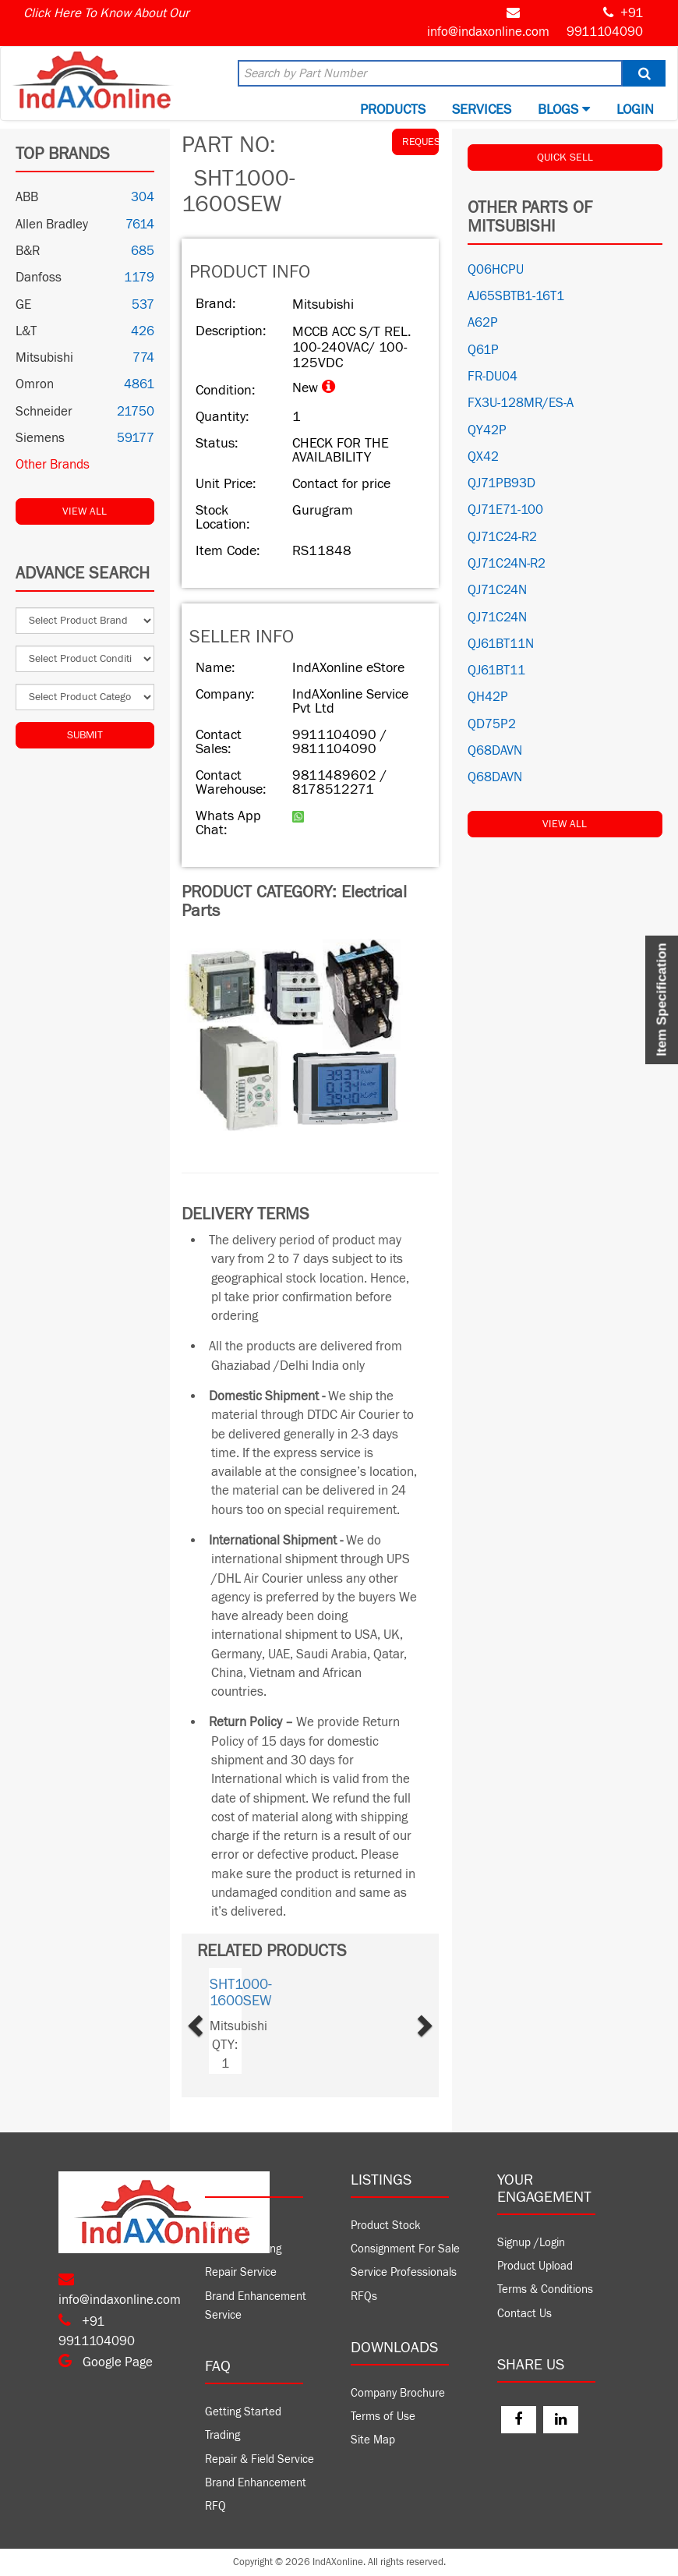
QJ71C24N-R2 (507, 563)
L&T (26, 331)
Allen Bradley (52, 224)
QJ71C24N (497, 590)
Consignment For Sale (405, 2249)
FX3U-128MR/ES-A (521, 403)
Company (228, 2225)
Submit (85, 735)
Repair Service (241, 2272)
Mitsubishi (44, 358)
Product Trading (243, 2249)
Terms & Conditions (545, 2289)
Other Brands (53, 464)
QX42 (483, 457)
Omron (35, 384)
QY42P (487, 430)
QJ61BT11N (501, 644)
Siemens (40, 438)
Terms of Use (383, 2416)
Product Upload (535, 2266)
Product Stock (386, 2225)
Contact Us (524, 2313)
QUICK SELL (565, 157)
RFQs (364, 2296)
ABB (27, 197)
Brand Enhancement (255, 2482)
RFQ (215, 2506)
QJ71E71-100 (505, 510)
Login (635, 109)
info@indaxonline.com (488, 32)
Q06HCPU (496, 270)
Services (481, 109)
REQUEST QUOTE (420, 142)
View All (84, 511)
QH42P (488, 697)
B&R (28, 251)
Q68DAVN (495, 751)
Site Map (373, 2440)
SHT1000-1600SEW (241, 1992)
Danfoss (39, 277)
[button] (213, 2021)
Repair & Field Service (259, 2459)
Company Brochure (398, 2393)
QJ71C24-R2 (502, 537)
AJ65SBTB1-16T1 (516, 296)
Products (393, 109)
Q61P (483, 350)
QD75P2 (492, 724)
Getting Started (243, 2412)
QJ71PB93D (501, 483)
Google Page (105, 2362)
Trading (222, 2435)
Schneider (44, 411)
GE (23, 305)
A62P (483, 323)
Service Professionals (404, 2272)
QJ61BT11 (496, 670)
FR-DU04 (492, 376)
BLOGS (564, 109)
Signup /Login (531, 2242)
